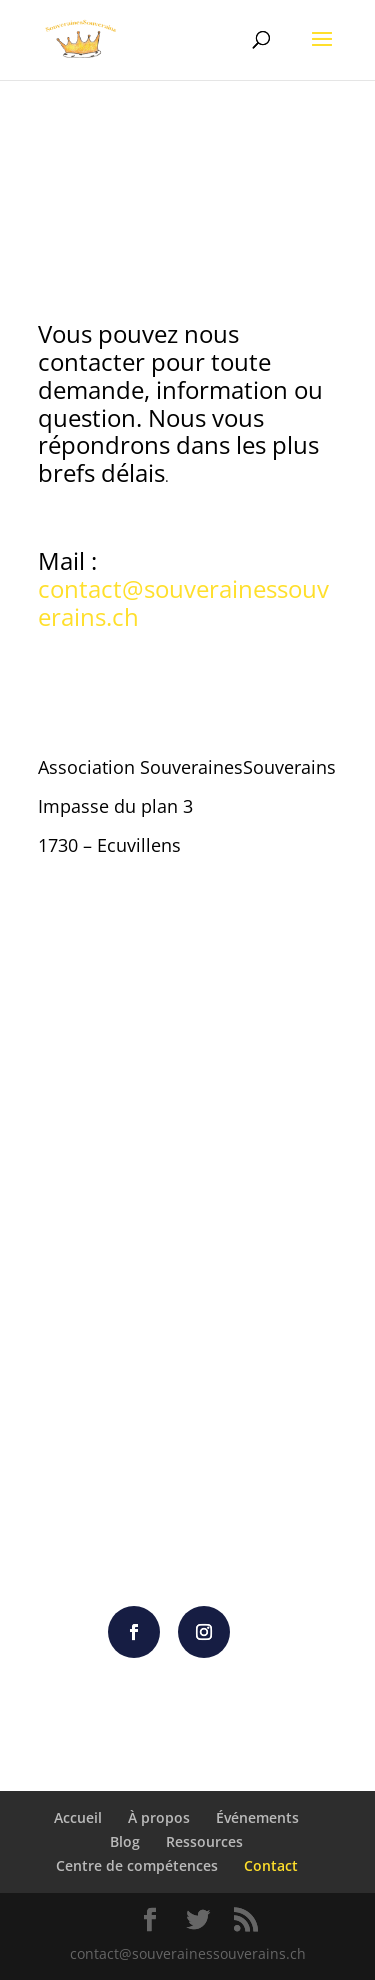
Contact (271, 1865)
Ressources (204, 1841)
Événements (257, 1817)
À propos (159, 1817)
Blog (125, 1841)
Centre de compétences (137, 1865)
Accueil (78, 1817)
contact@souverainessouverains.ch (183, 602)
